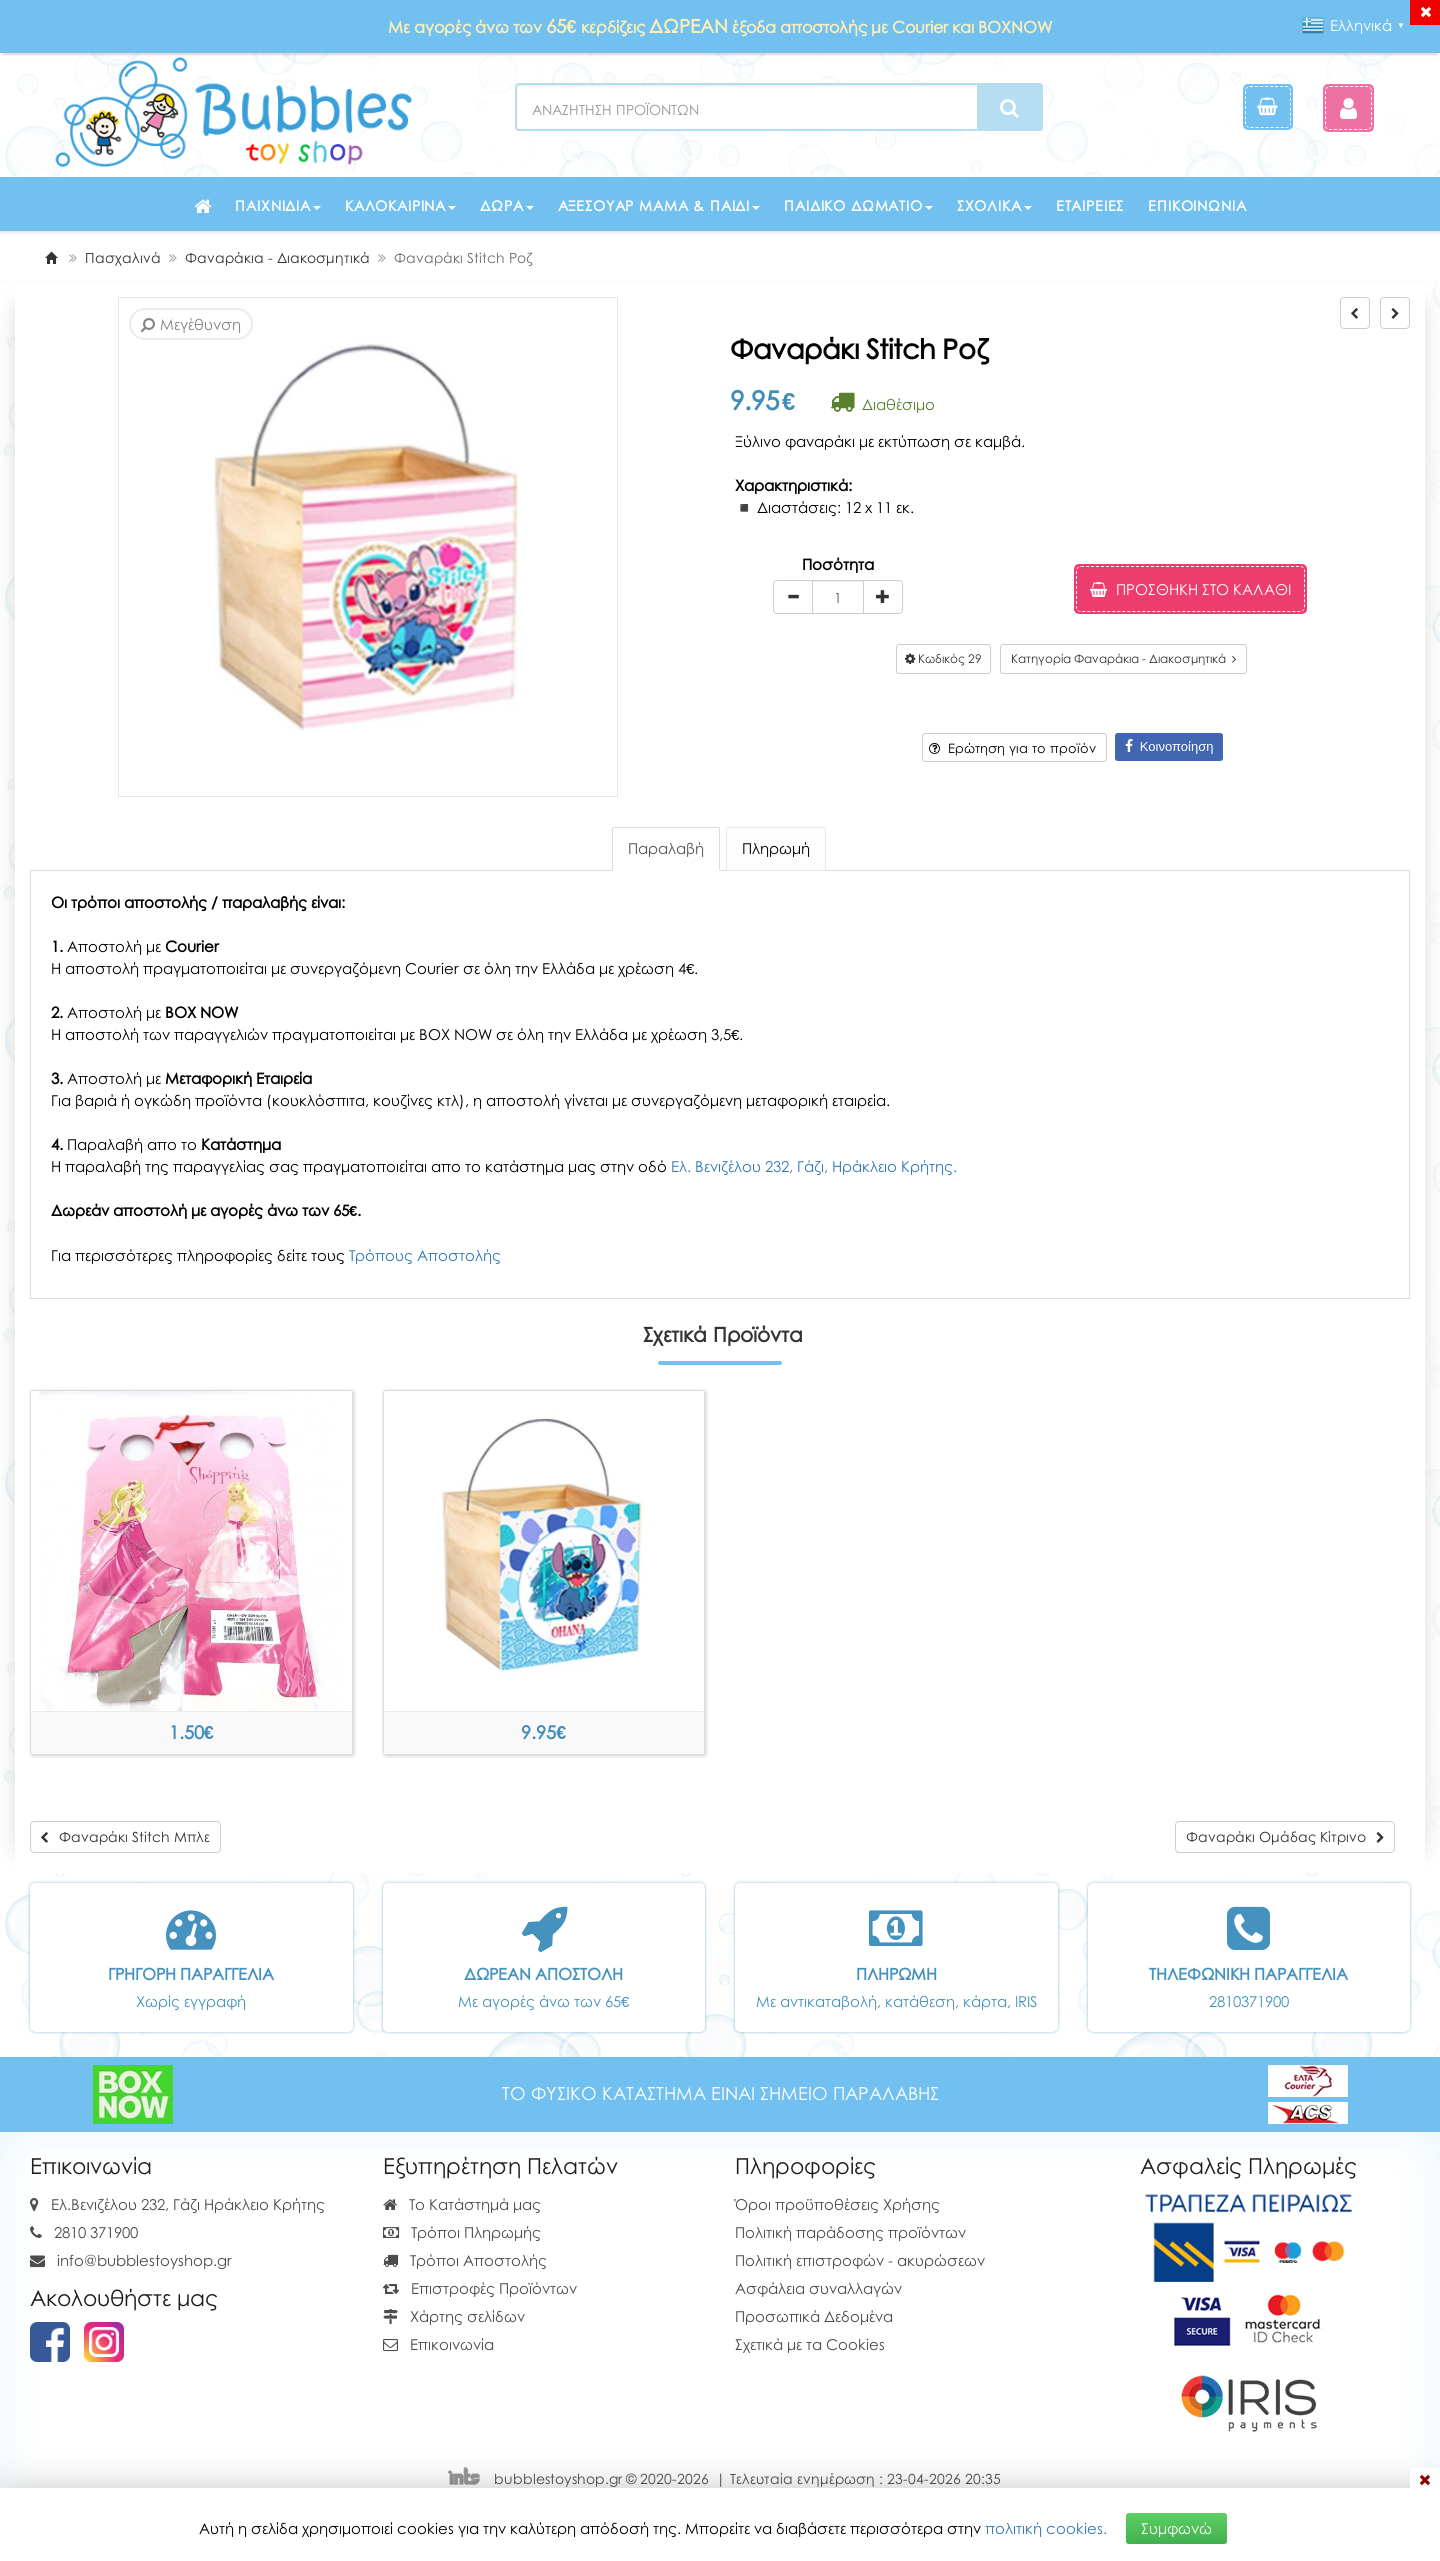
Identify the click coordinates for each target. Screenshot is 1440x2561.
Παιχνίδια (278, 205)
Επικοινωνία (1197, 205)
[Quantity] (838, 597)
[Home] (51, 257)
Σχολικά (994, 205)
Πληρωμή (776, 848)
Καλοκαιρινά (400, 205)
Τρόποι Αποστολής (465, 2260)
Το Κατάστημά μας (462, 2204)
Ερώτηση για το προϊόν (1012, 748)
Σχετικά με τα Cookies (810, 2344)
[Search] (1009, 108)
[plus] (883, 597)
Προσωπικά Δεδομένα (814, 2316)
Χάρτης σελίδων (454, 2316)
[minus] (793, 597)
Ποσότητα (838, 564)
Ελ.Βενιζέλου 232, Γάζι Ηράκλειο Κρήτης (188, 2204)
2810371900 (1249, 2001)
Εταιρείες (1090, 205)
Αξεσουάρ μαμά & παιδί (659, 205)
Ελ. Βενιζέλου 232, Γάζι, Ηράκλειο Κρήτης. (814, 1166)
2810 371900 (96, 2232)
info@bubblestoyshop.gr (144, 2260)
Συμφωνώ (1176, 2528)
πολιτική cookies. (1046, 2528)
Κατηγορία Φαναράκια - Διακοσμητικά (1123, 658)
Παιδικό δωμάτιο (858, 205)
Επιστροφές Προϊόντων (480, 2288)
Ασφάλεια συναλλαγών (818, 2288)
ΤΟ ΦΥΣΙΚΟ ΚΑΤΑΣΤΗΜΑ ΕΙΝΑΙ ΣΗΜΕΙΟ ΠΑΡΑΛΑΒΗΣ (720, 2093)
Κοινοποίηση (1169, 746)
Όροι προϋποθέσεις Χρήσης (837, 2204)
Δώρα (506, 205)
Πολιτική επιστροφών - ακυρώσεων (860, 2260)
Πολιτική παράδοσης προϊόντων (850, 2232)
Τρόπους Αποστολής (425, 1255)
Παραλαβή (666, 848)
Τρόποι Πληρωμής (462, 2232)
